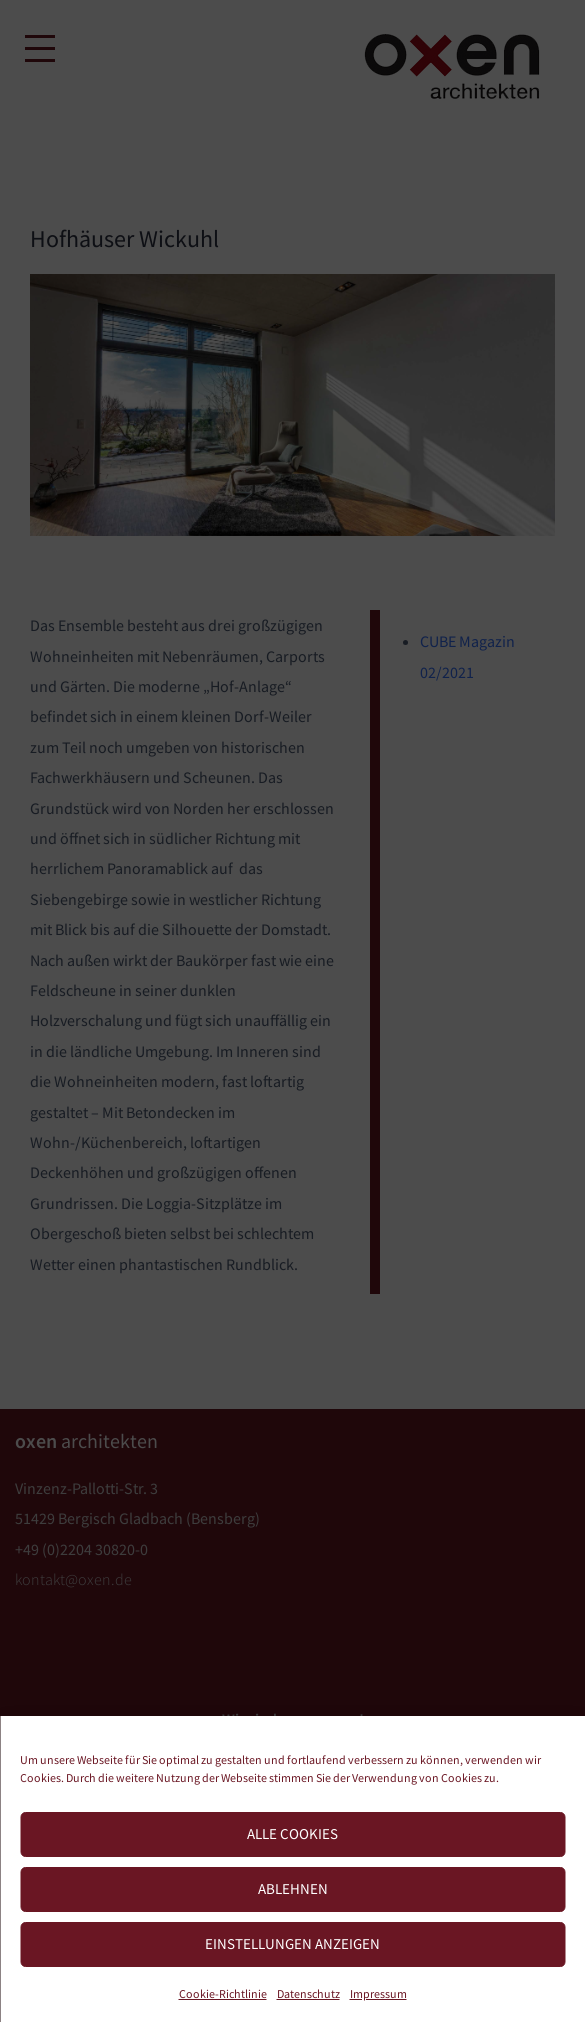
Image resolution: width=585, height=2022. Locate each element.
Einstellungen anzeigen (292, 1943)
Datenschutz (308, 1993)
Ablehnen (293, 1888)
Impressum (378, 1993)
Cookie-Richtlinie (223, 1993)
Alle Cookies (292, 1833)
